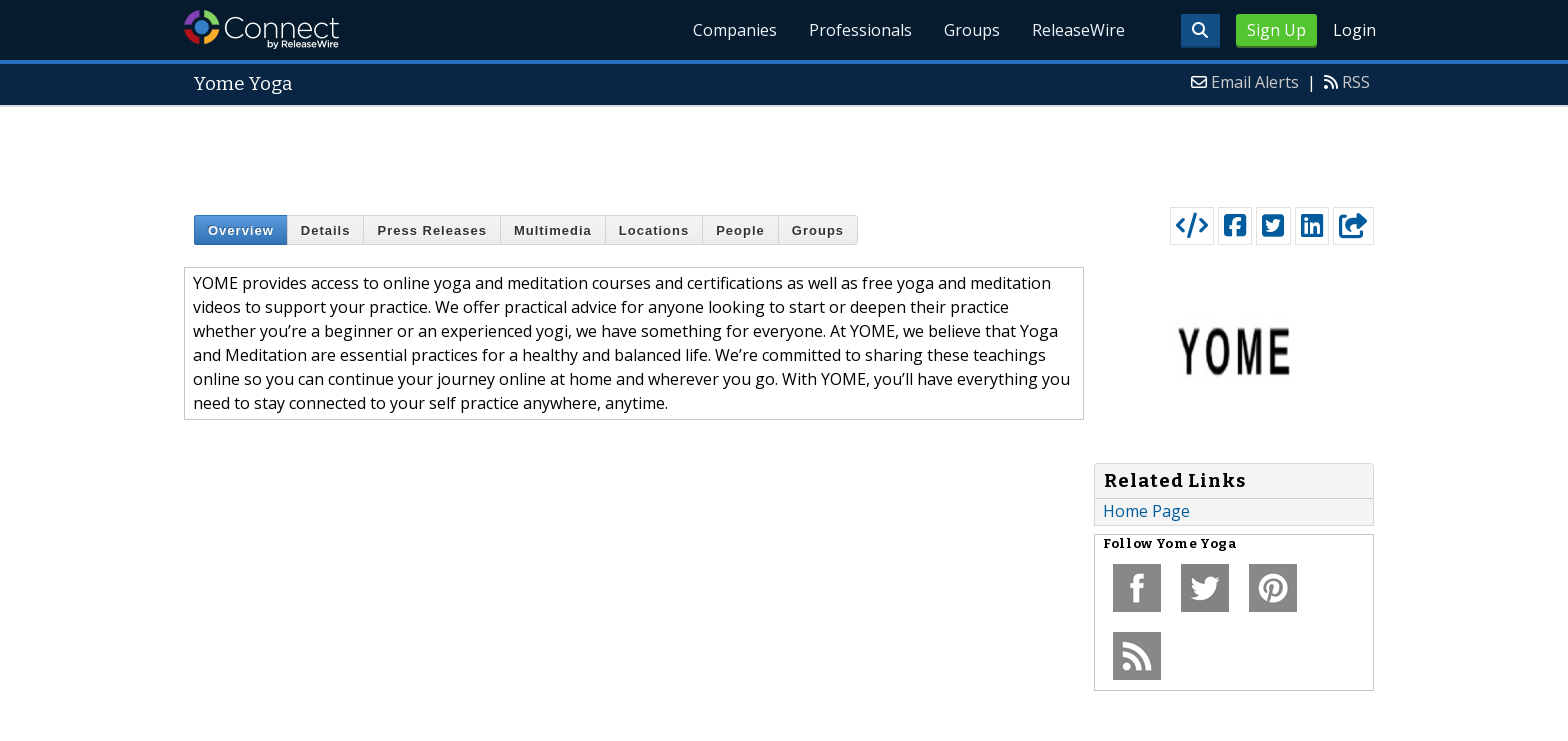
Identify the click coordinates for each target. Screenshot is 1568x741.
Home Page (1146, 511)
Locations (654, 230)
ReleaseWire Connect (261, 29)
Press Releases (431, 230)
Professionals (860, 30)
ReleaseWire (1078, 30)
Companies (735, 30)
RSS (1356, 82)
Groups (972, 30)
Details (326, 230)
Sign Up (1276, 30)
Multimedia (553, 230)
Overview (241, 230)
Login (1354, 30)
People (740, 230)
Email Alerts (1255, 82)
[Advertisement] (784, 152)
